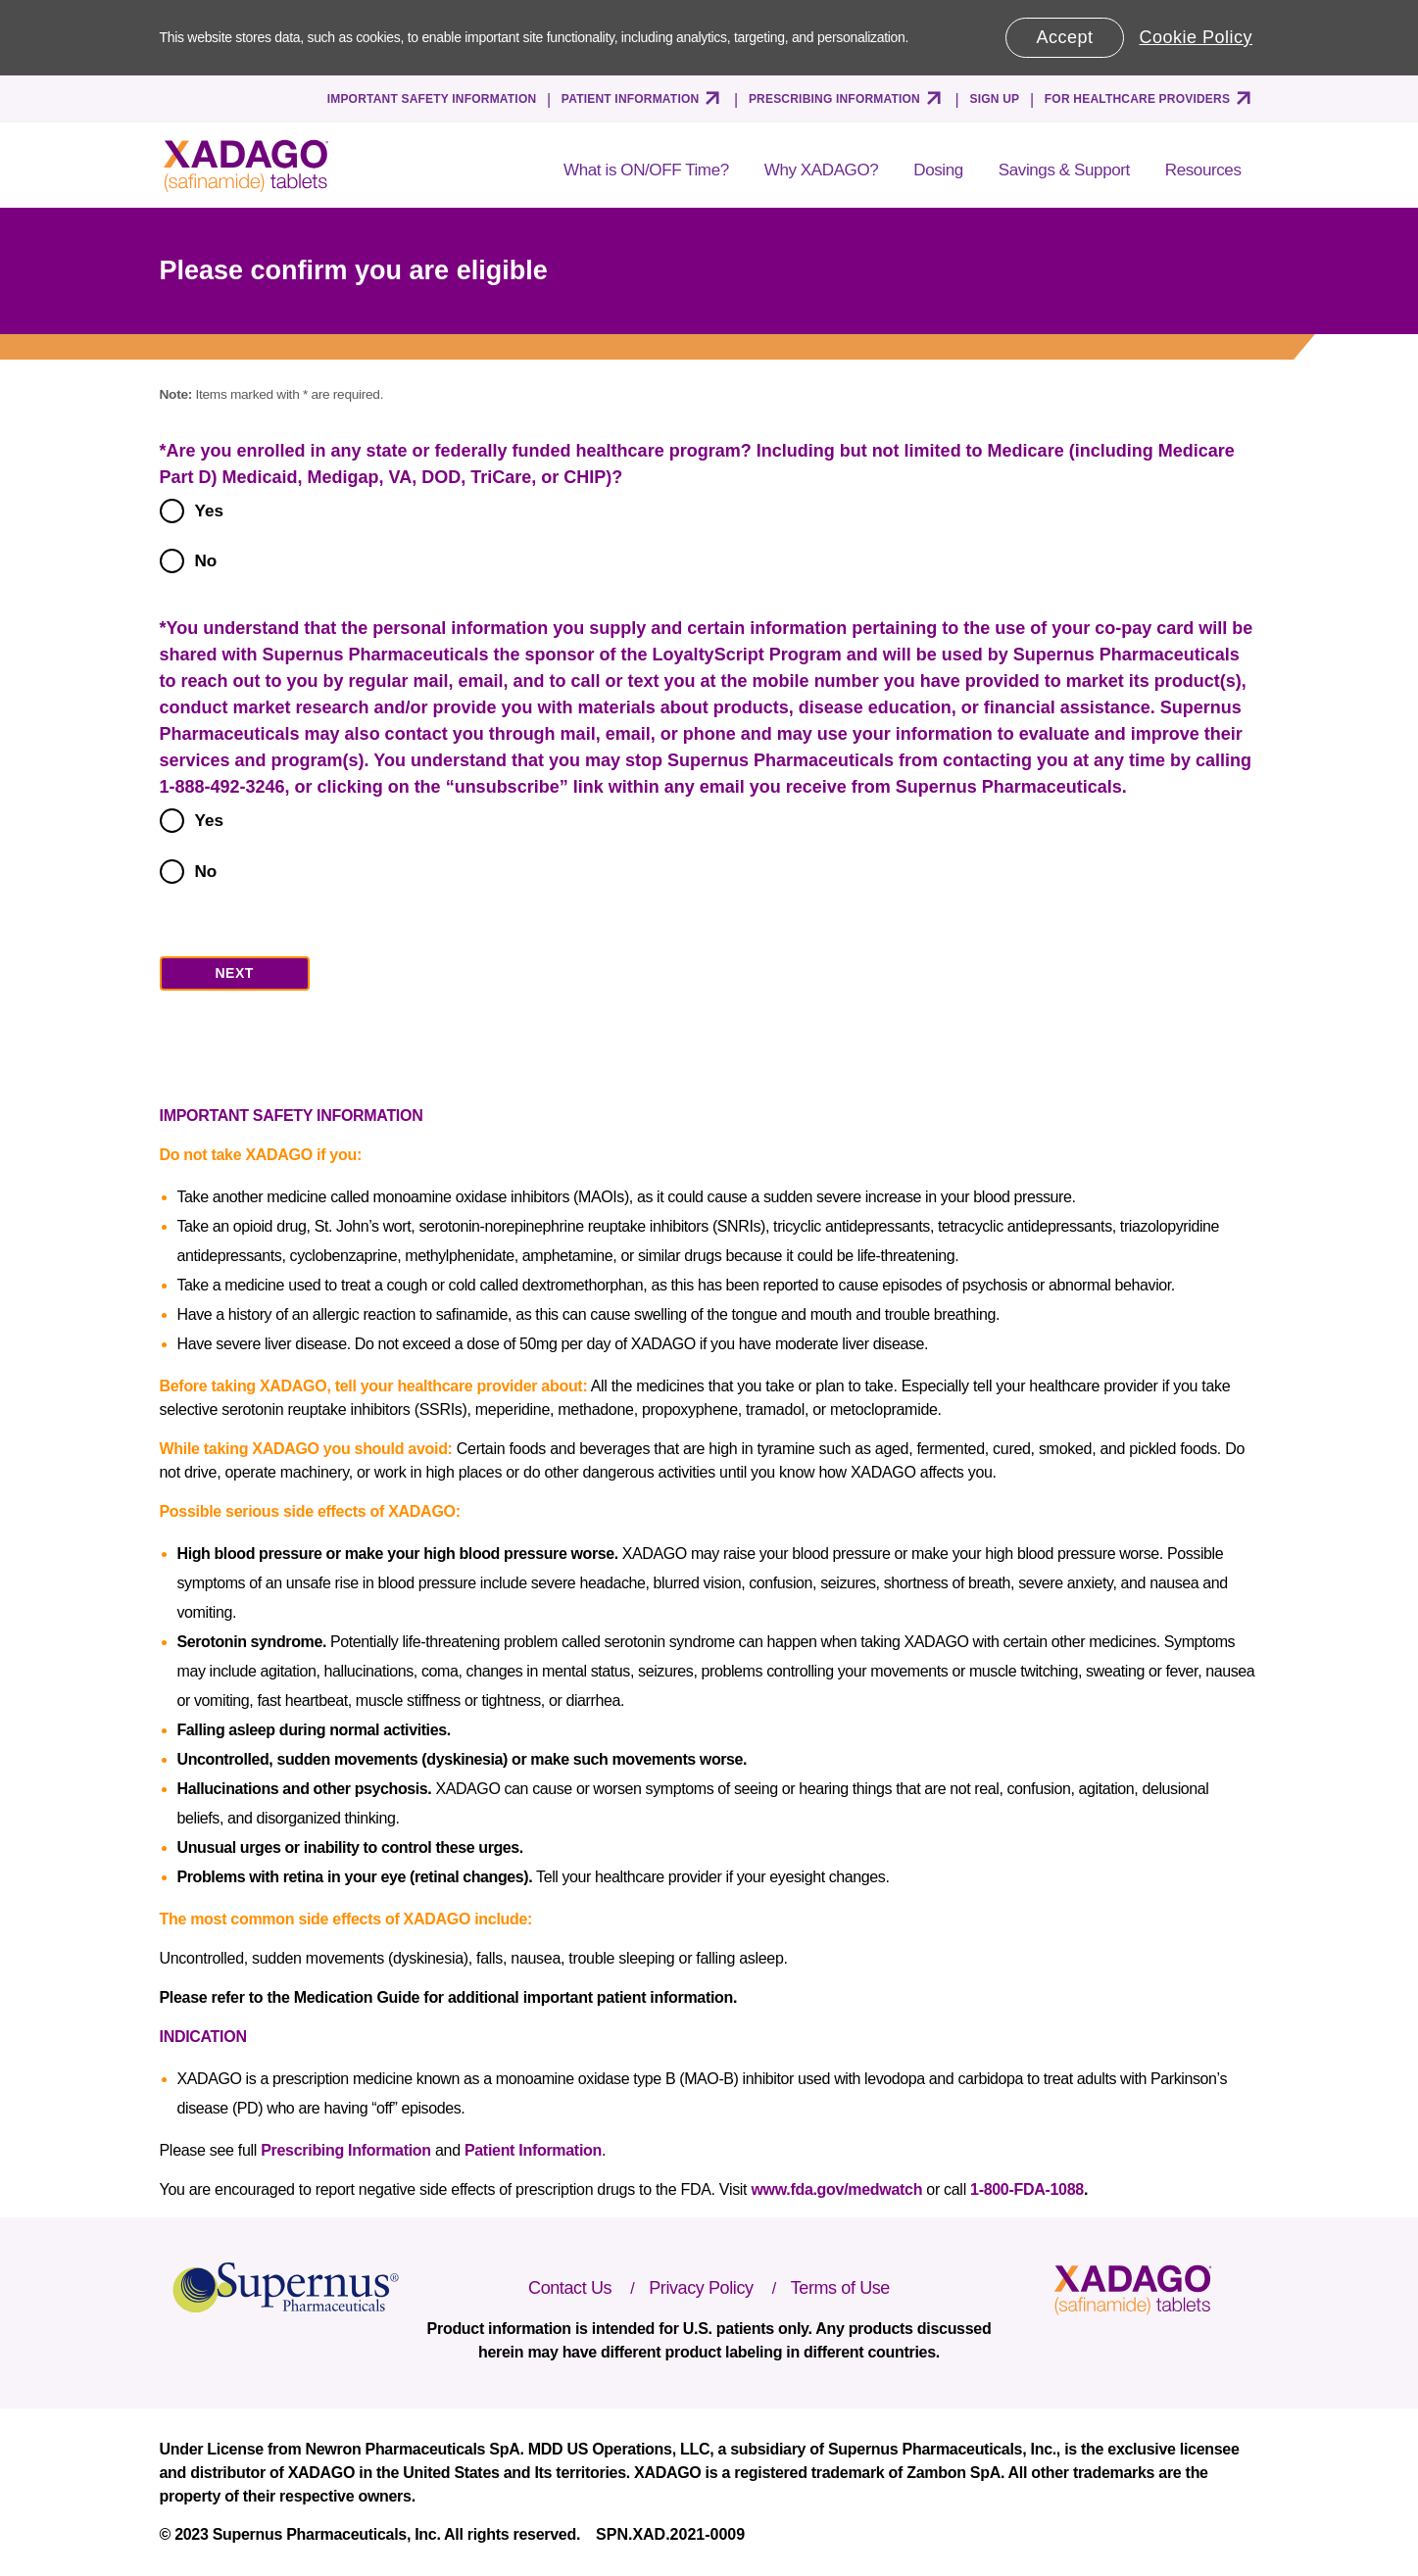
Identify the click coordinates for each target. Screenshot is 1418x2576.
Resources (1203, 170)
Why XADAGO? (821, 170)
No (206, 560)
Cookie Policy (1196, 37)
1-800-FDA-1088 (1027, 2189)
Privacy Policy (701, 2288)
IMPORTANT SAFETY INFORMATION (432, 99)
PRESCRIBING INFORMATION (834, 99)
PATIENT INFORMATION (630, 99)
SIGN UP (995, 99)
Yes (209, 510)
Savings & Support (1064, 170)
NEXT (235, 973)
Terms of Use (840, 2288)
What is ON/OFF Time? (646, 170)
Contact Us (569, 2288)
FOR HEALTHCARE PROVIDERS (1137, 99)
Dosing (938, 170)
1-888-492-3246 (222, 787)
